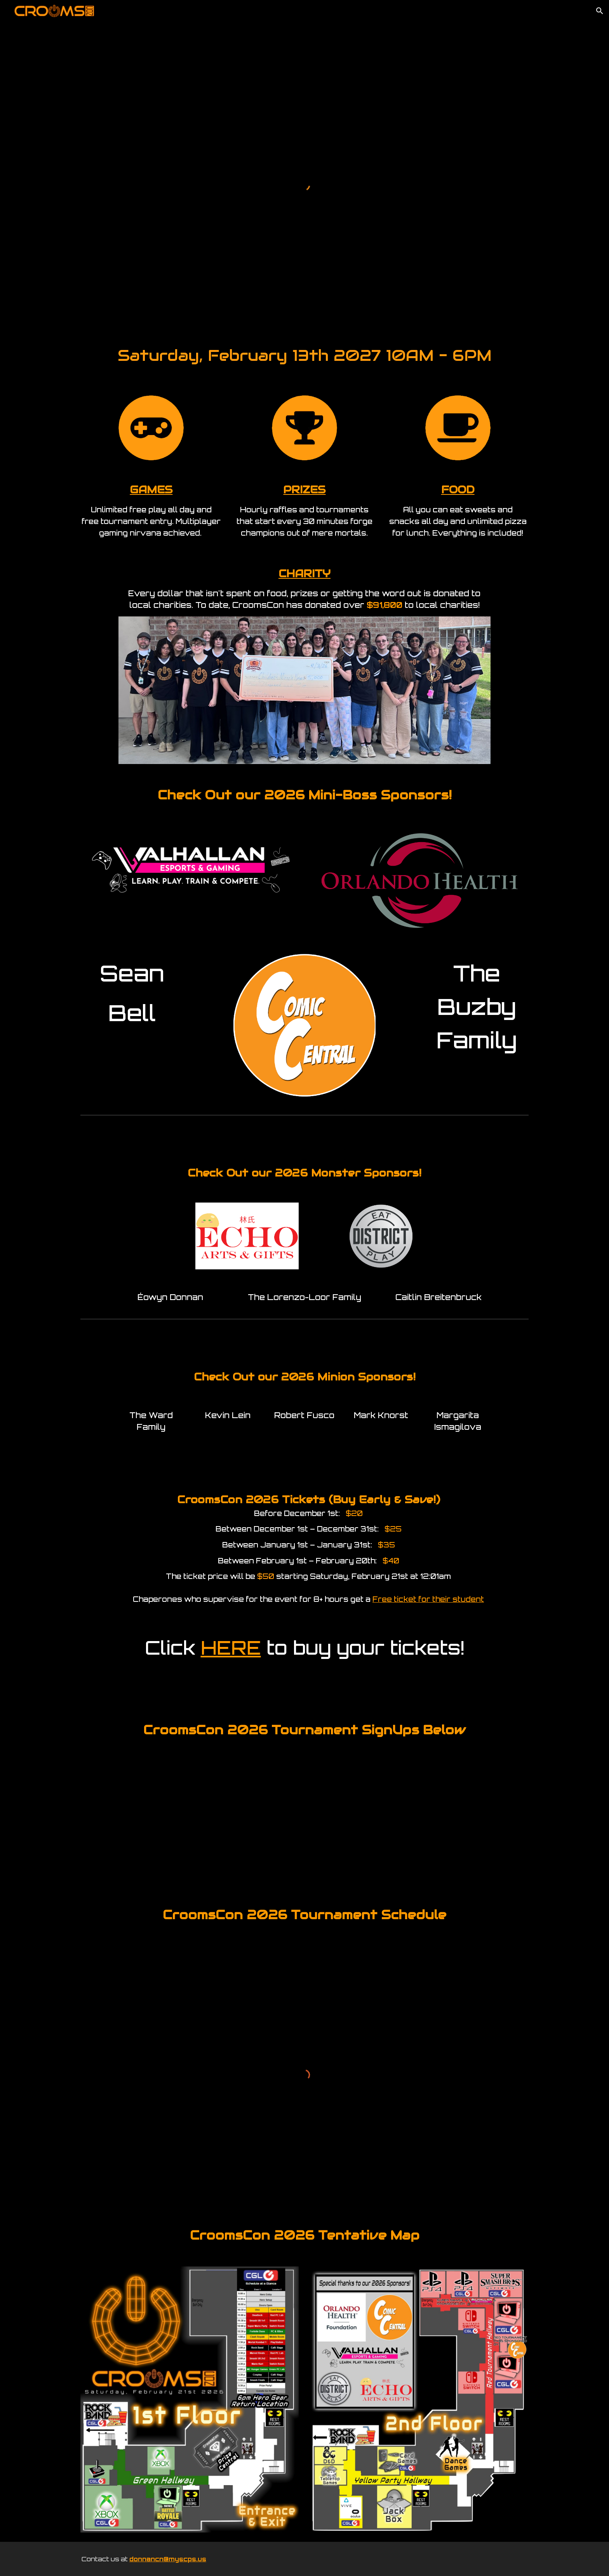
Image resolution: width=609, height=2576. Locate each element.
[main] (304, 353)
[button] (599, 11)
